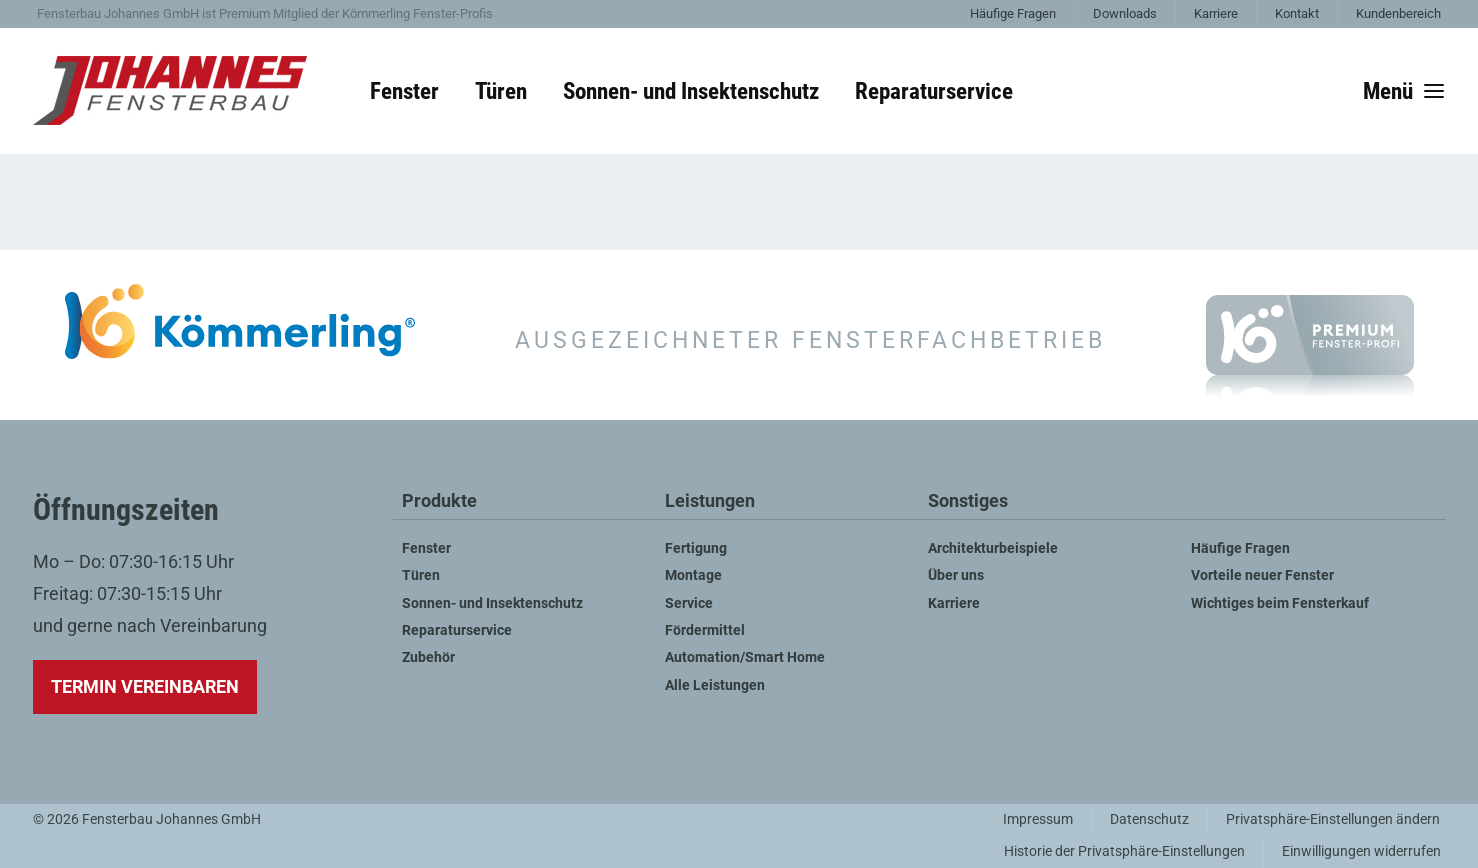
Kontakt (1297, 13)
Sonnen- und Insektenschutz (691, 91)
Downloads (1125, 13)
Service (689, 603)
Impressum (1038, 819)
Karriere (1216, 13)
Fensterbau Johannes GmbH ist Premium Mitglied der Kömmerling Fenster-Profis (265, 13)
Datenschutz (1149, 819)
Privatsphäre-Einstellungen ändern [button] (1333, 819)
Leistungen (710, 501)
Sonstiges (968, 501)
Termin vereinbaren (145, 686)
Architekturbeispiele (993, 548)
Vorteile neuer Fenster (1262, 575)
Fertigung (696, 548)
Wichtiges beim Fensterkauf (1280, 603)
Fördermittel (705, 630)
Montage (693, 575)
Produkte (439, 501)
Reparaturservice (934, 91)
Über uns (956, 575)
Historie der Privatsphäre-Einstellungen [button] (1124, 851)
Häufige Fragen (1013, 13)
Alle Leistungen (715, 685)
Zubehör (428, 657)
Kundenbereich (1398, 13)
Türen (501, 91)
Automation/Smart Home (745, 657)
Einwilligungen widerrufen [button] (1361, 851)
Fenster (404, 91)
